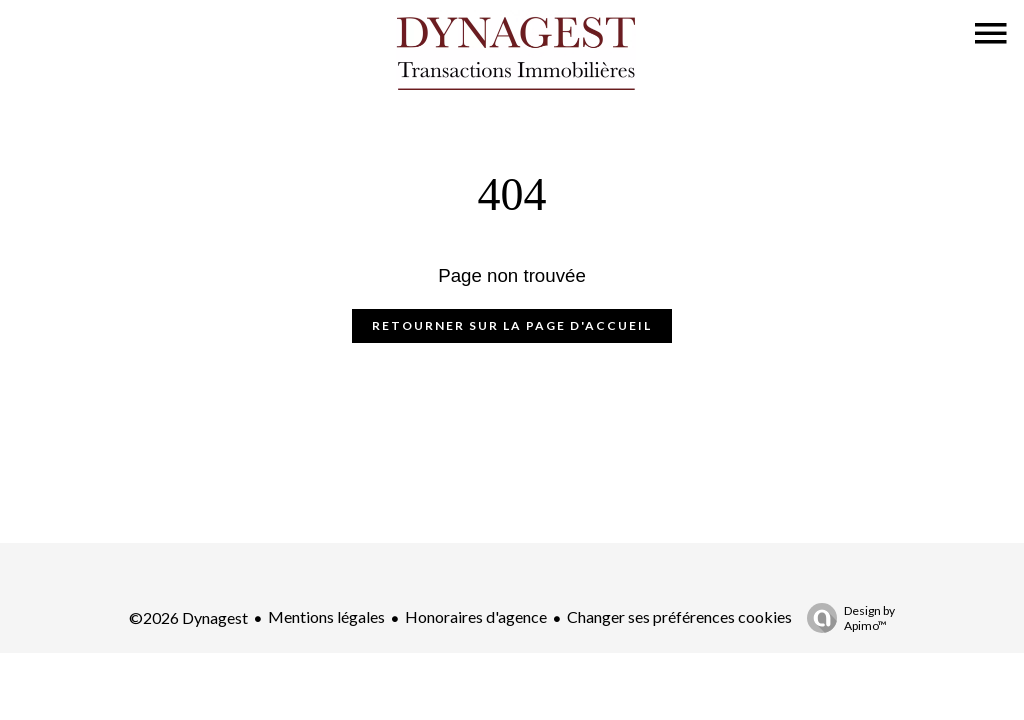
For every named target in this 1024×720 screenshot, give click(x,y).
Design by (846, 618)
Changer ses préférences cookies (679, 616)
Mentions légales (326, 616)
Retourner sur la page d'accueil (512, 325)
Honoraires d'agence (476, 616)
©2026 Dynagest (188, 617)
